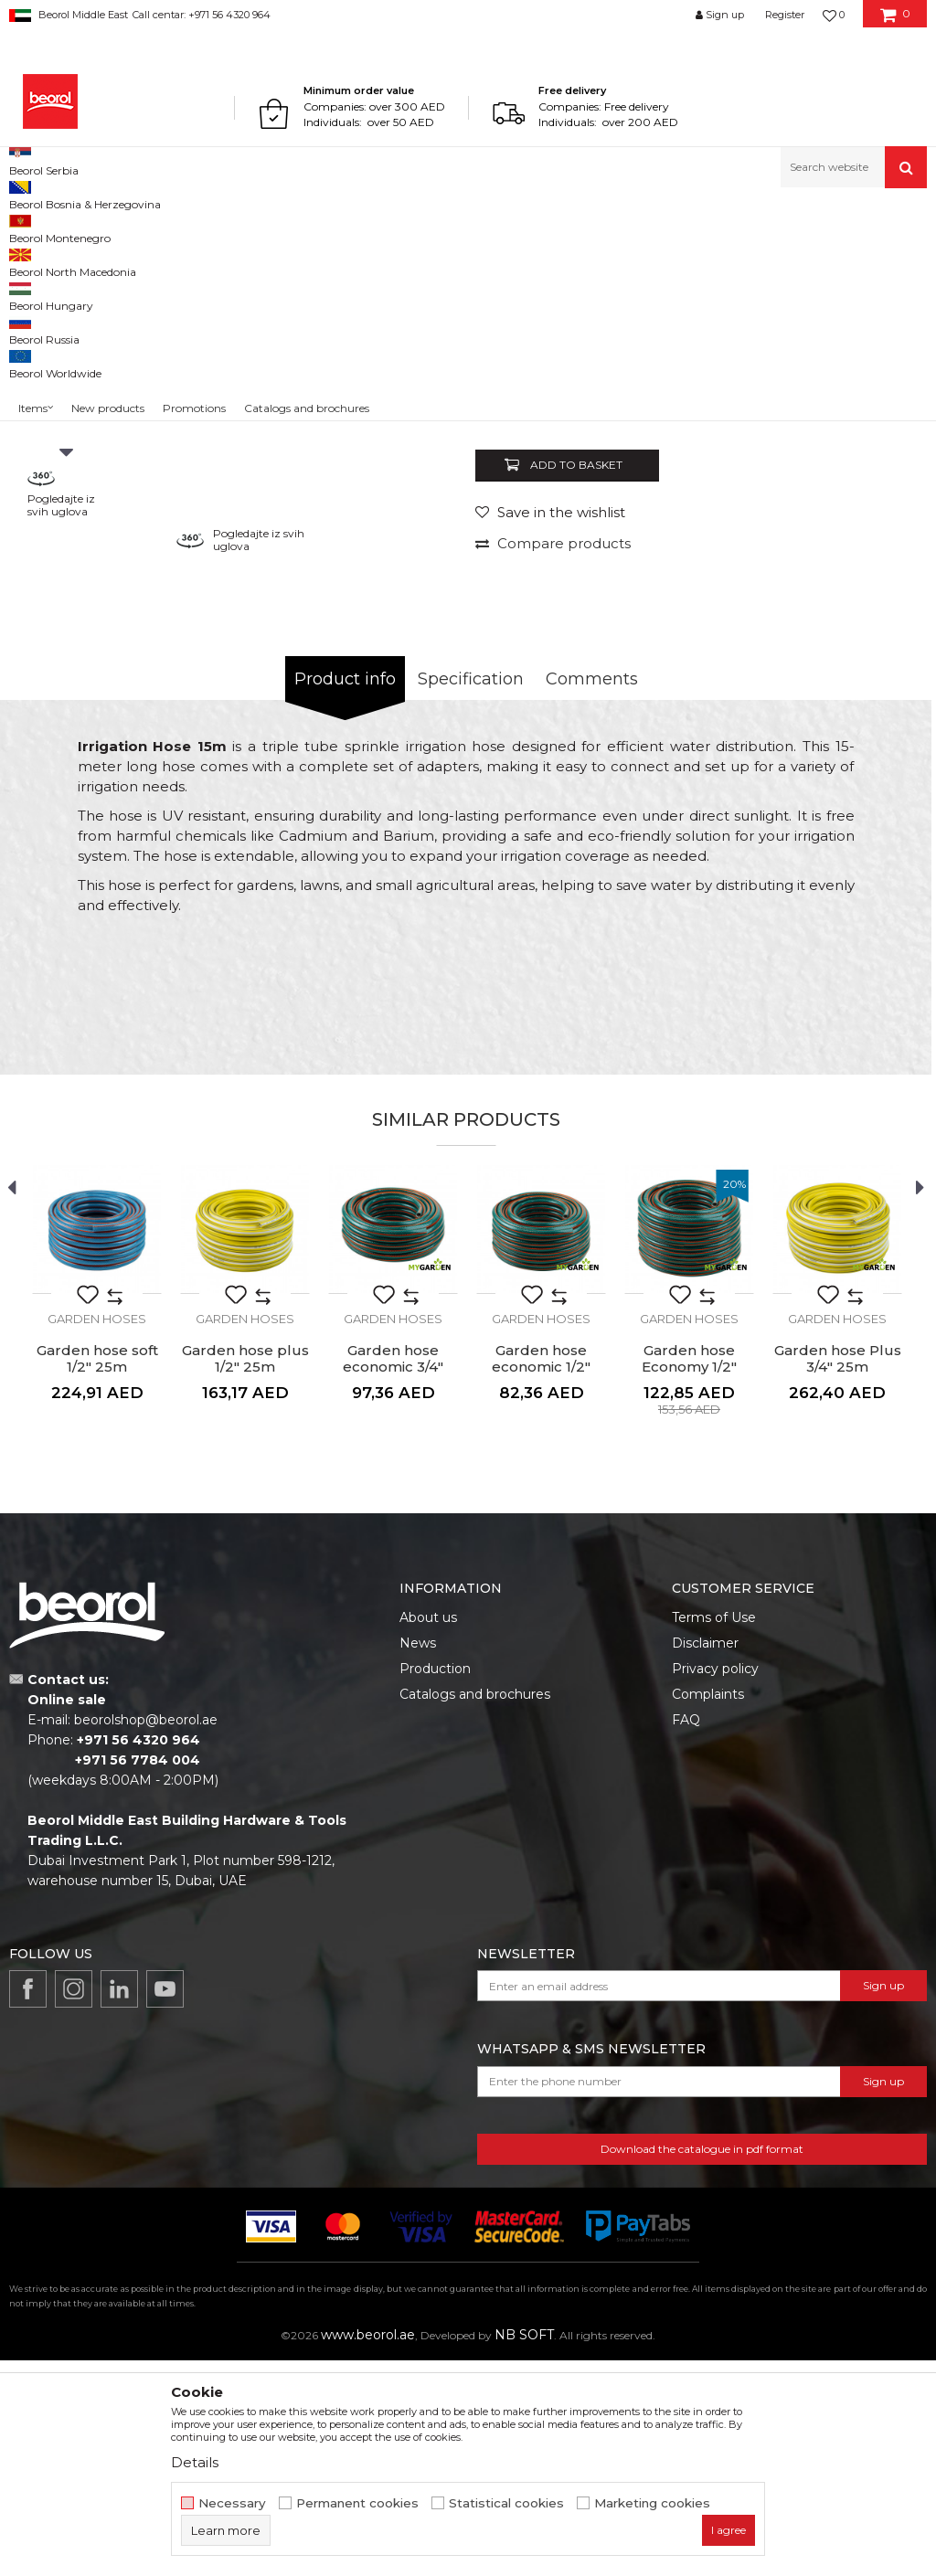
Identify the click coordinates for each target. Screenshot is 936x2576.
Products (79, 227)
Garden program (161, 227)
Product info (345, 895)
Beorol (26, 227)
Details (194, 2462)
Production (435, 1884)
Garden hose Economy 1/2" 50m (689, 1582)
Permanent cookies (357, 2503)
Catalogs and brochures (474, 1910)
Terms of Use (714, 1833)
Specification (471, 895)
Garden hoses (358, 227)
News (417, 1858)
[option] (66, 459)
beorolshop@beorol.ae (146, 1935)
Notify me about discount (846, 605)
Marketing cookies (652, 2503)
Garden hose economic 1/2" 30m (541, 1582)
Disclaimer (705, 1858)
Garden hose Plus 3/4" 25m (837, 1574)
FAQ (686, 1935)
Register (784, 14)
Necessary (232, 2503)
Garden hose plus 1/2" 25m (245, 1574)
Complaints (708, 1910)
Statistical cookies (506, 2503)
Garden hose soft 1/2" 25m (97, 1574)
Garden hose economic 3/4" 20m (393, 1582)
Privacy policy (715, 1884)
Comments (592, 895)
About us (428, 1833)
